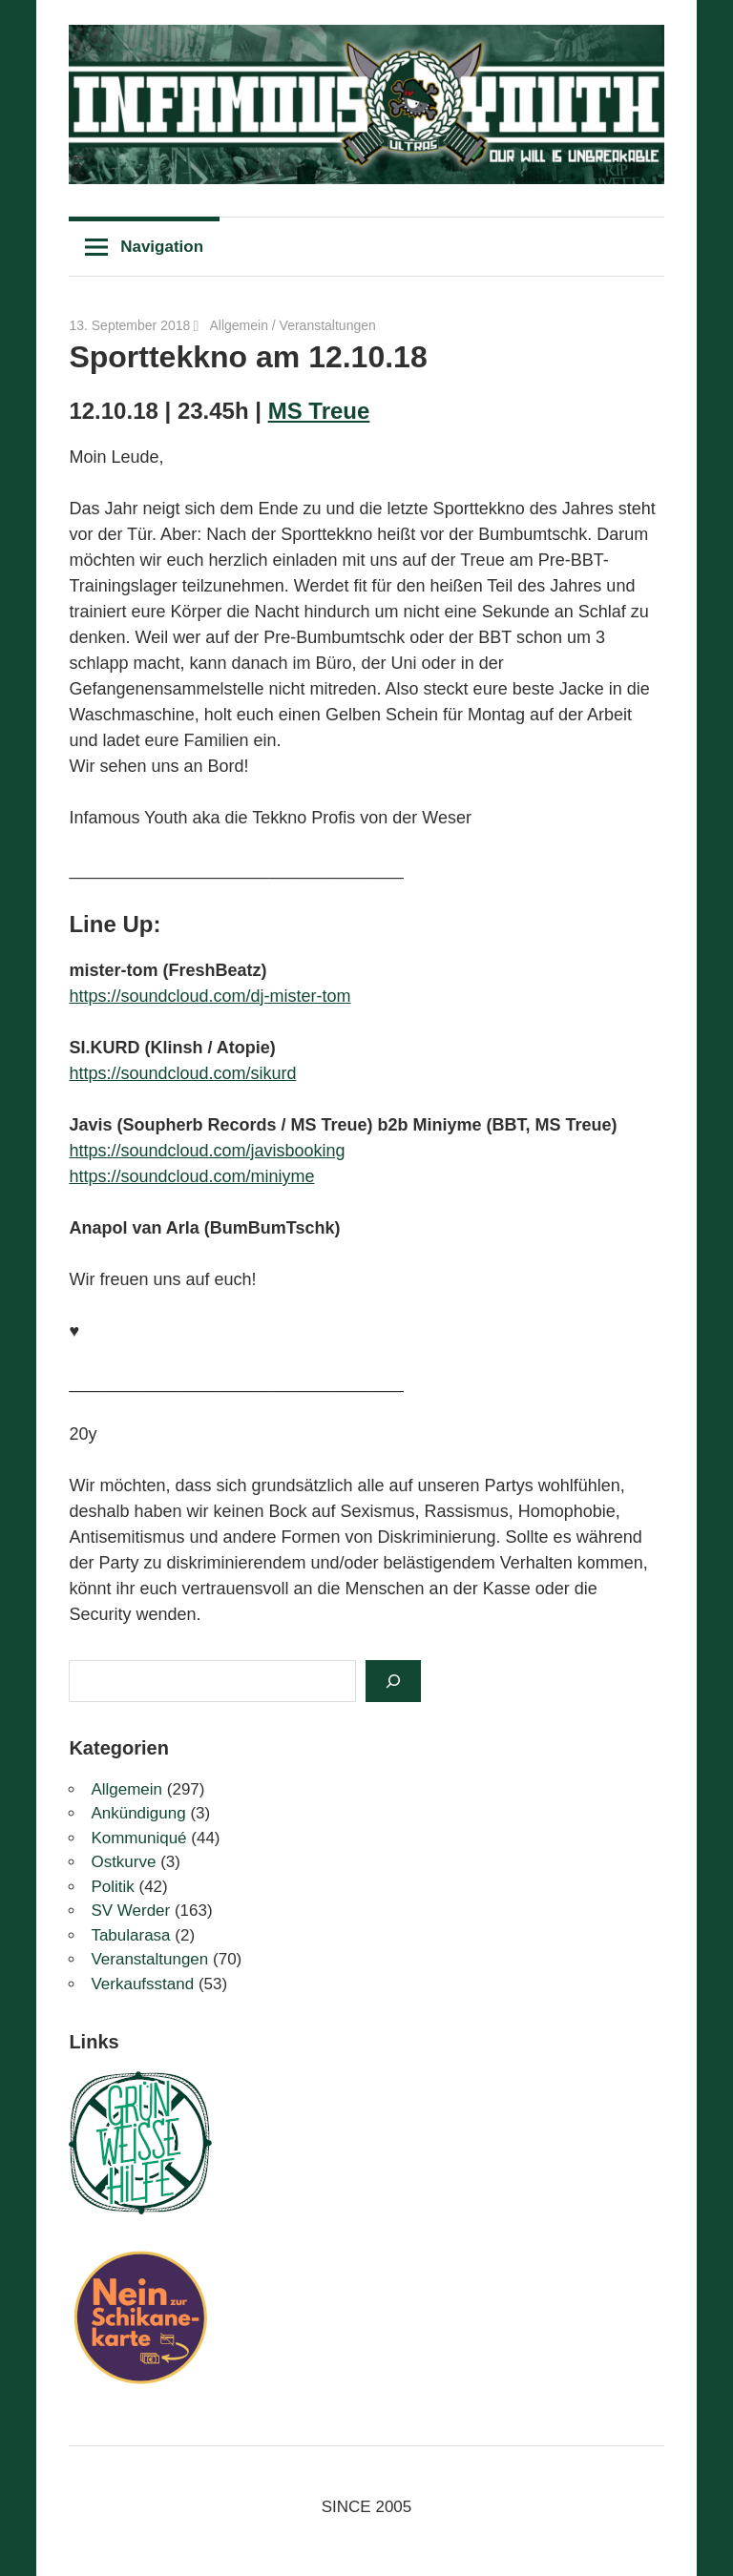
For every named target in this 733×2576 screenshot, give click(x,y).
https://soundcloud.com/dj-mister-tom (209, 996)
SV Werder (130, 1910)
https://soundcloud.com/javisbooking (207, 1150)
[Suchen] (393, 1681)
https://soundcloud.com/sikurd (182, 1073)
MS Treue (319, 411)
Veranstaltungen (328, 325)
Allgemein (238, 325)
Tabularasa (130, 1935)
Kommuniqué (138, 1838)
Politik (112, 1887)
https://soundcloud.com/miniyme (191, 1176)
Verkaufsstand (142, 1984)
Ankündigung (138, 1813)
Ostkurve (123, 1862)
